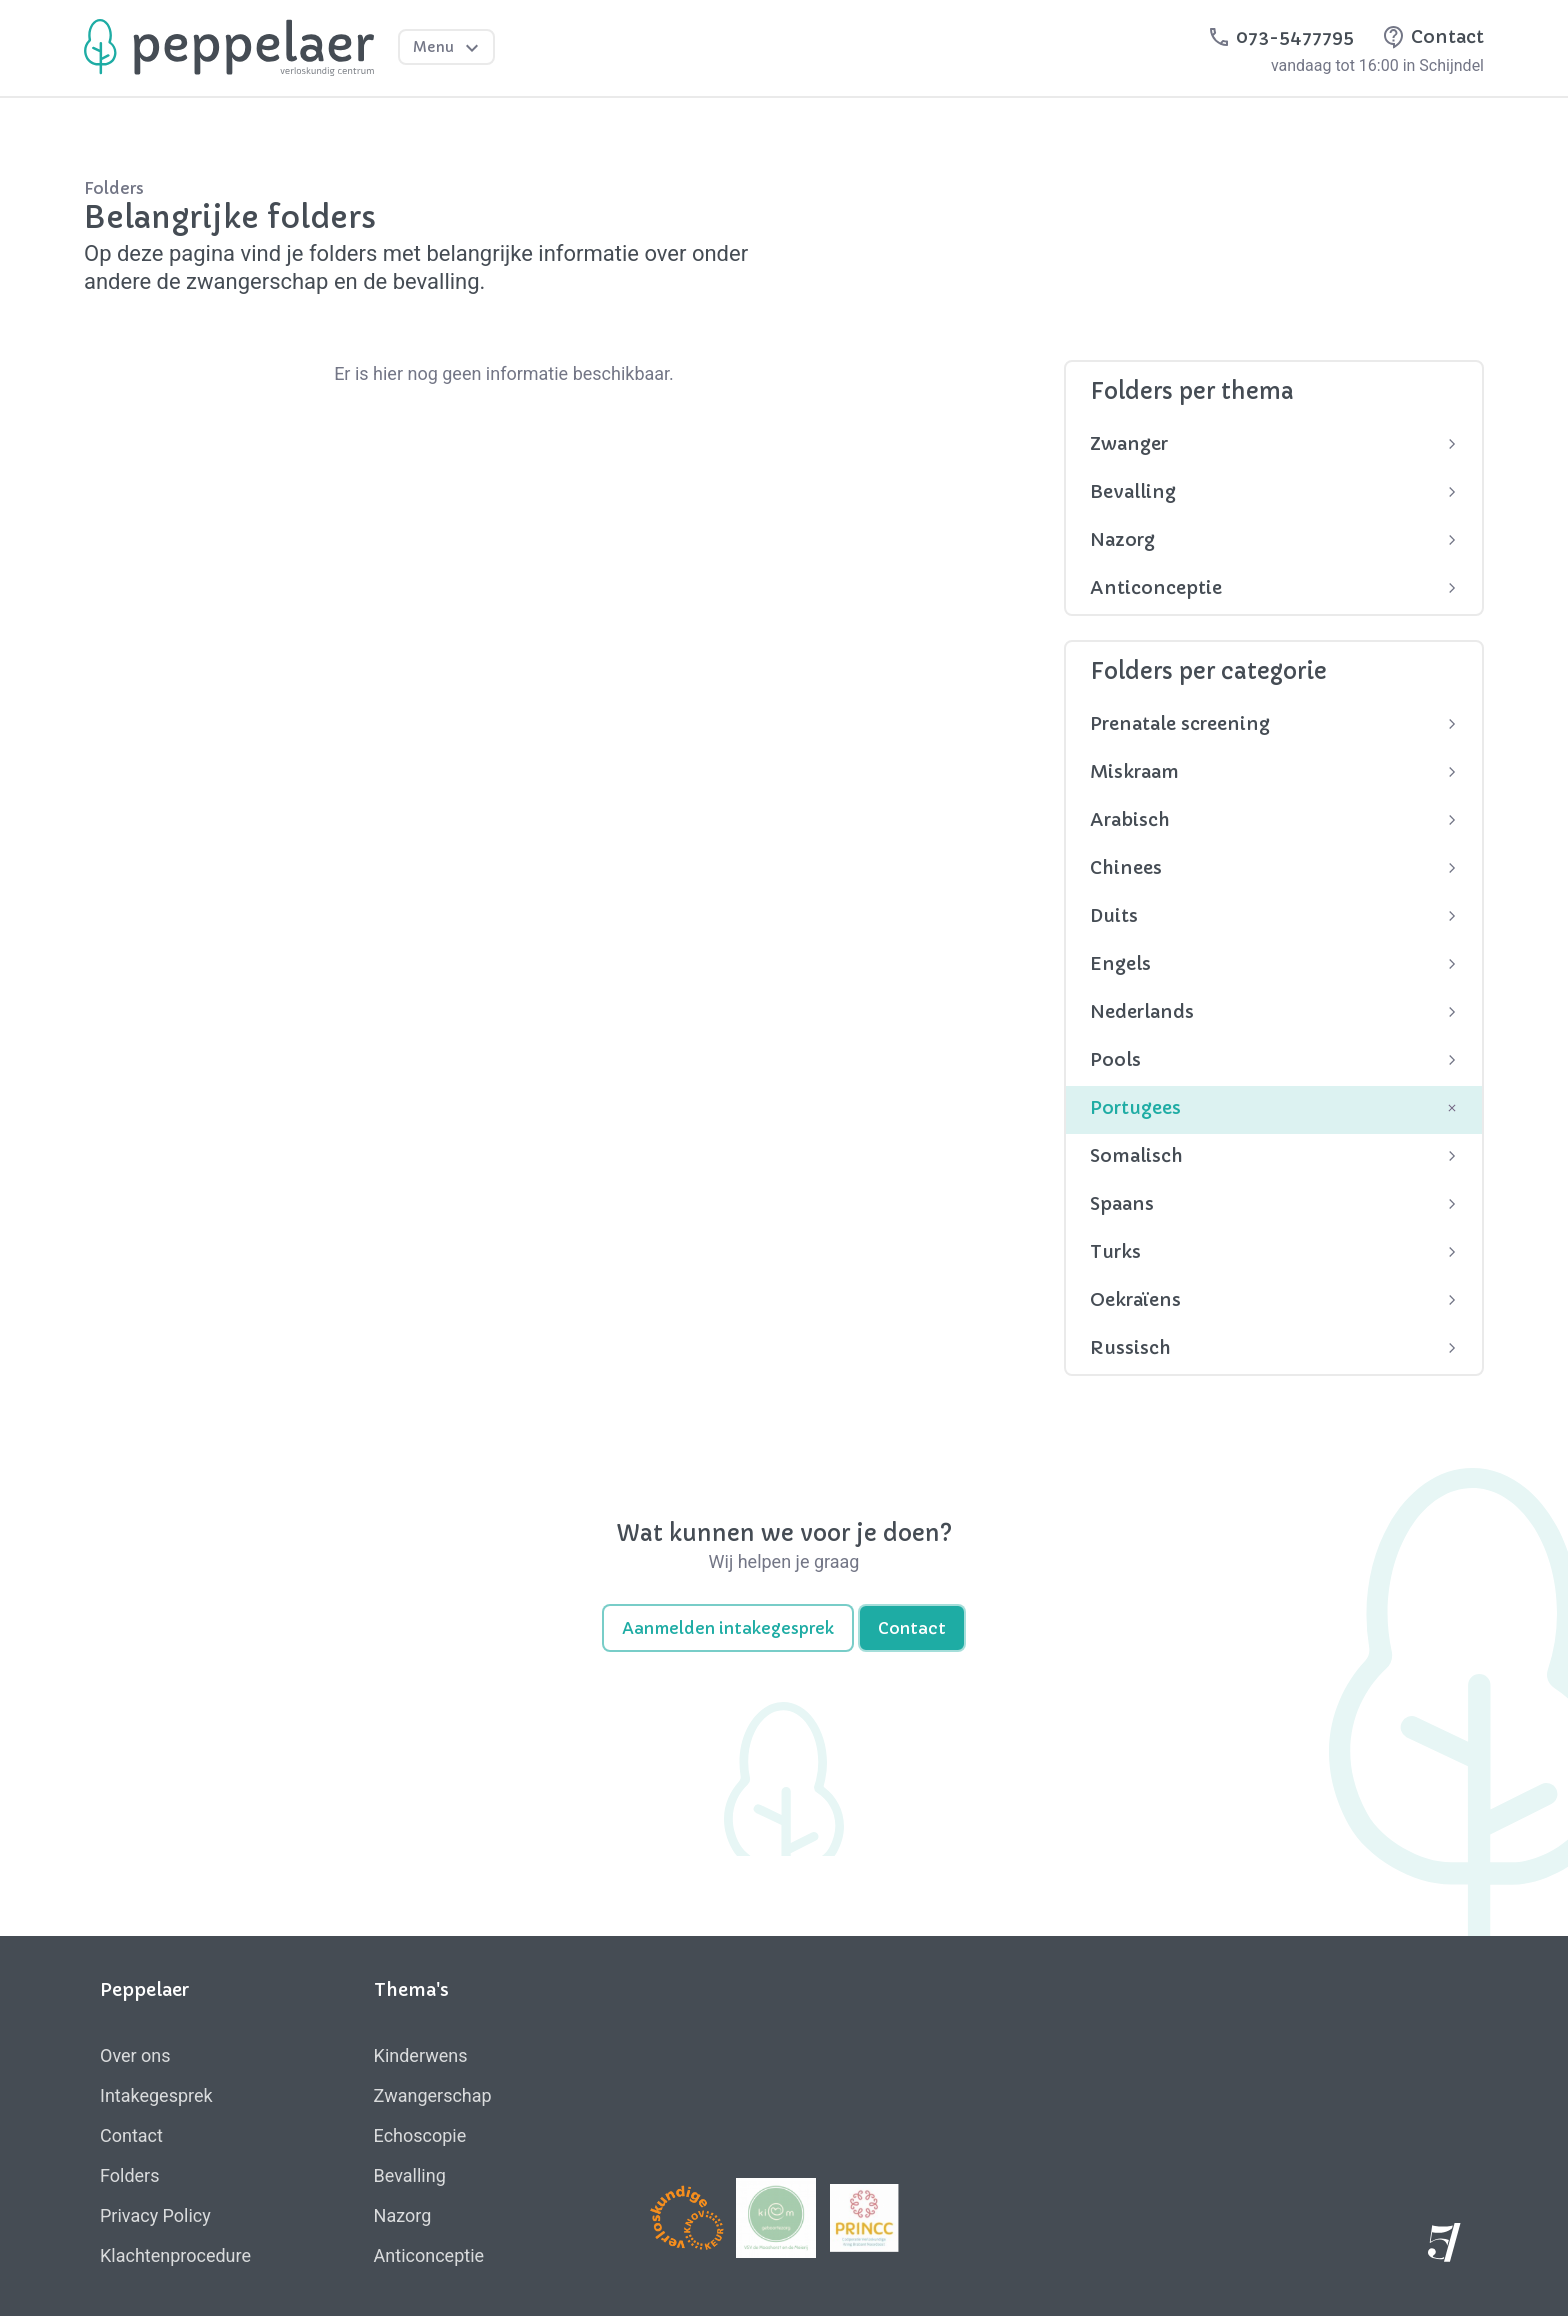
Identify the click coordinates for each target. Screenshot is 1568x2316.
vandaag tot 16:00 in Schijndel (1377, 65)
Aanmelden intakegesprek (728, 1628)
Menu (448, 48)
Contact (912, 1628)
